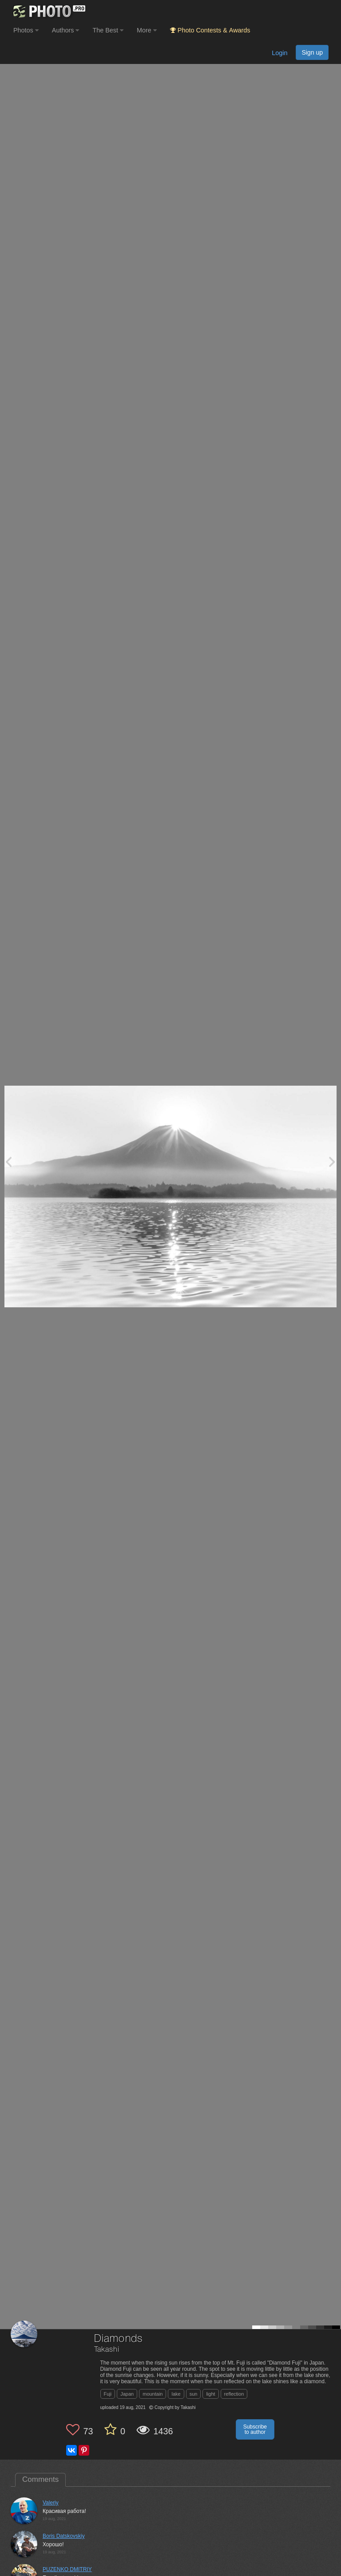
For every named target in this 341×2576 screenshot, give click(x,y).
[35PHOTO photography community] (48, 11)
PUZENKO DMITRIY (67, 2569)
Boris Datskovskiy (64, 2536)
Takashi (106, 2349)
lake (175, 2394)
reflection (234, 2394)
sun (194, 2394)
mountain (153, 2394)
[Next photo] (332, 1161)
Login (279, 53)
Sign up (312, 52)
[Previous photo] (8, 1161)
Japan (127, 2394)
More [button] (147, 30)
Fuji (108, 2394)
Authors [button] (65, 30)
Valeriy (51, 2503)
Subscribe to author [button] (255, 2429)
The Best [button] (107, 30)
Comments (40, 2479)
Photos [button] (26, 30)
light (210, 2394)
